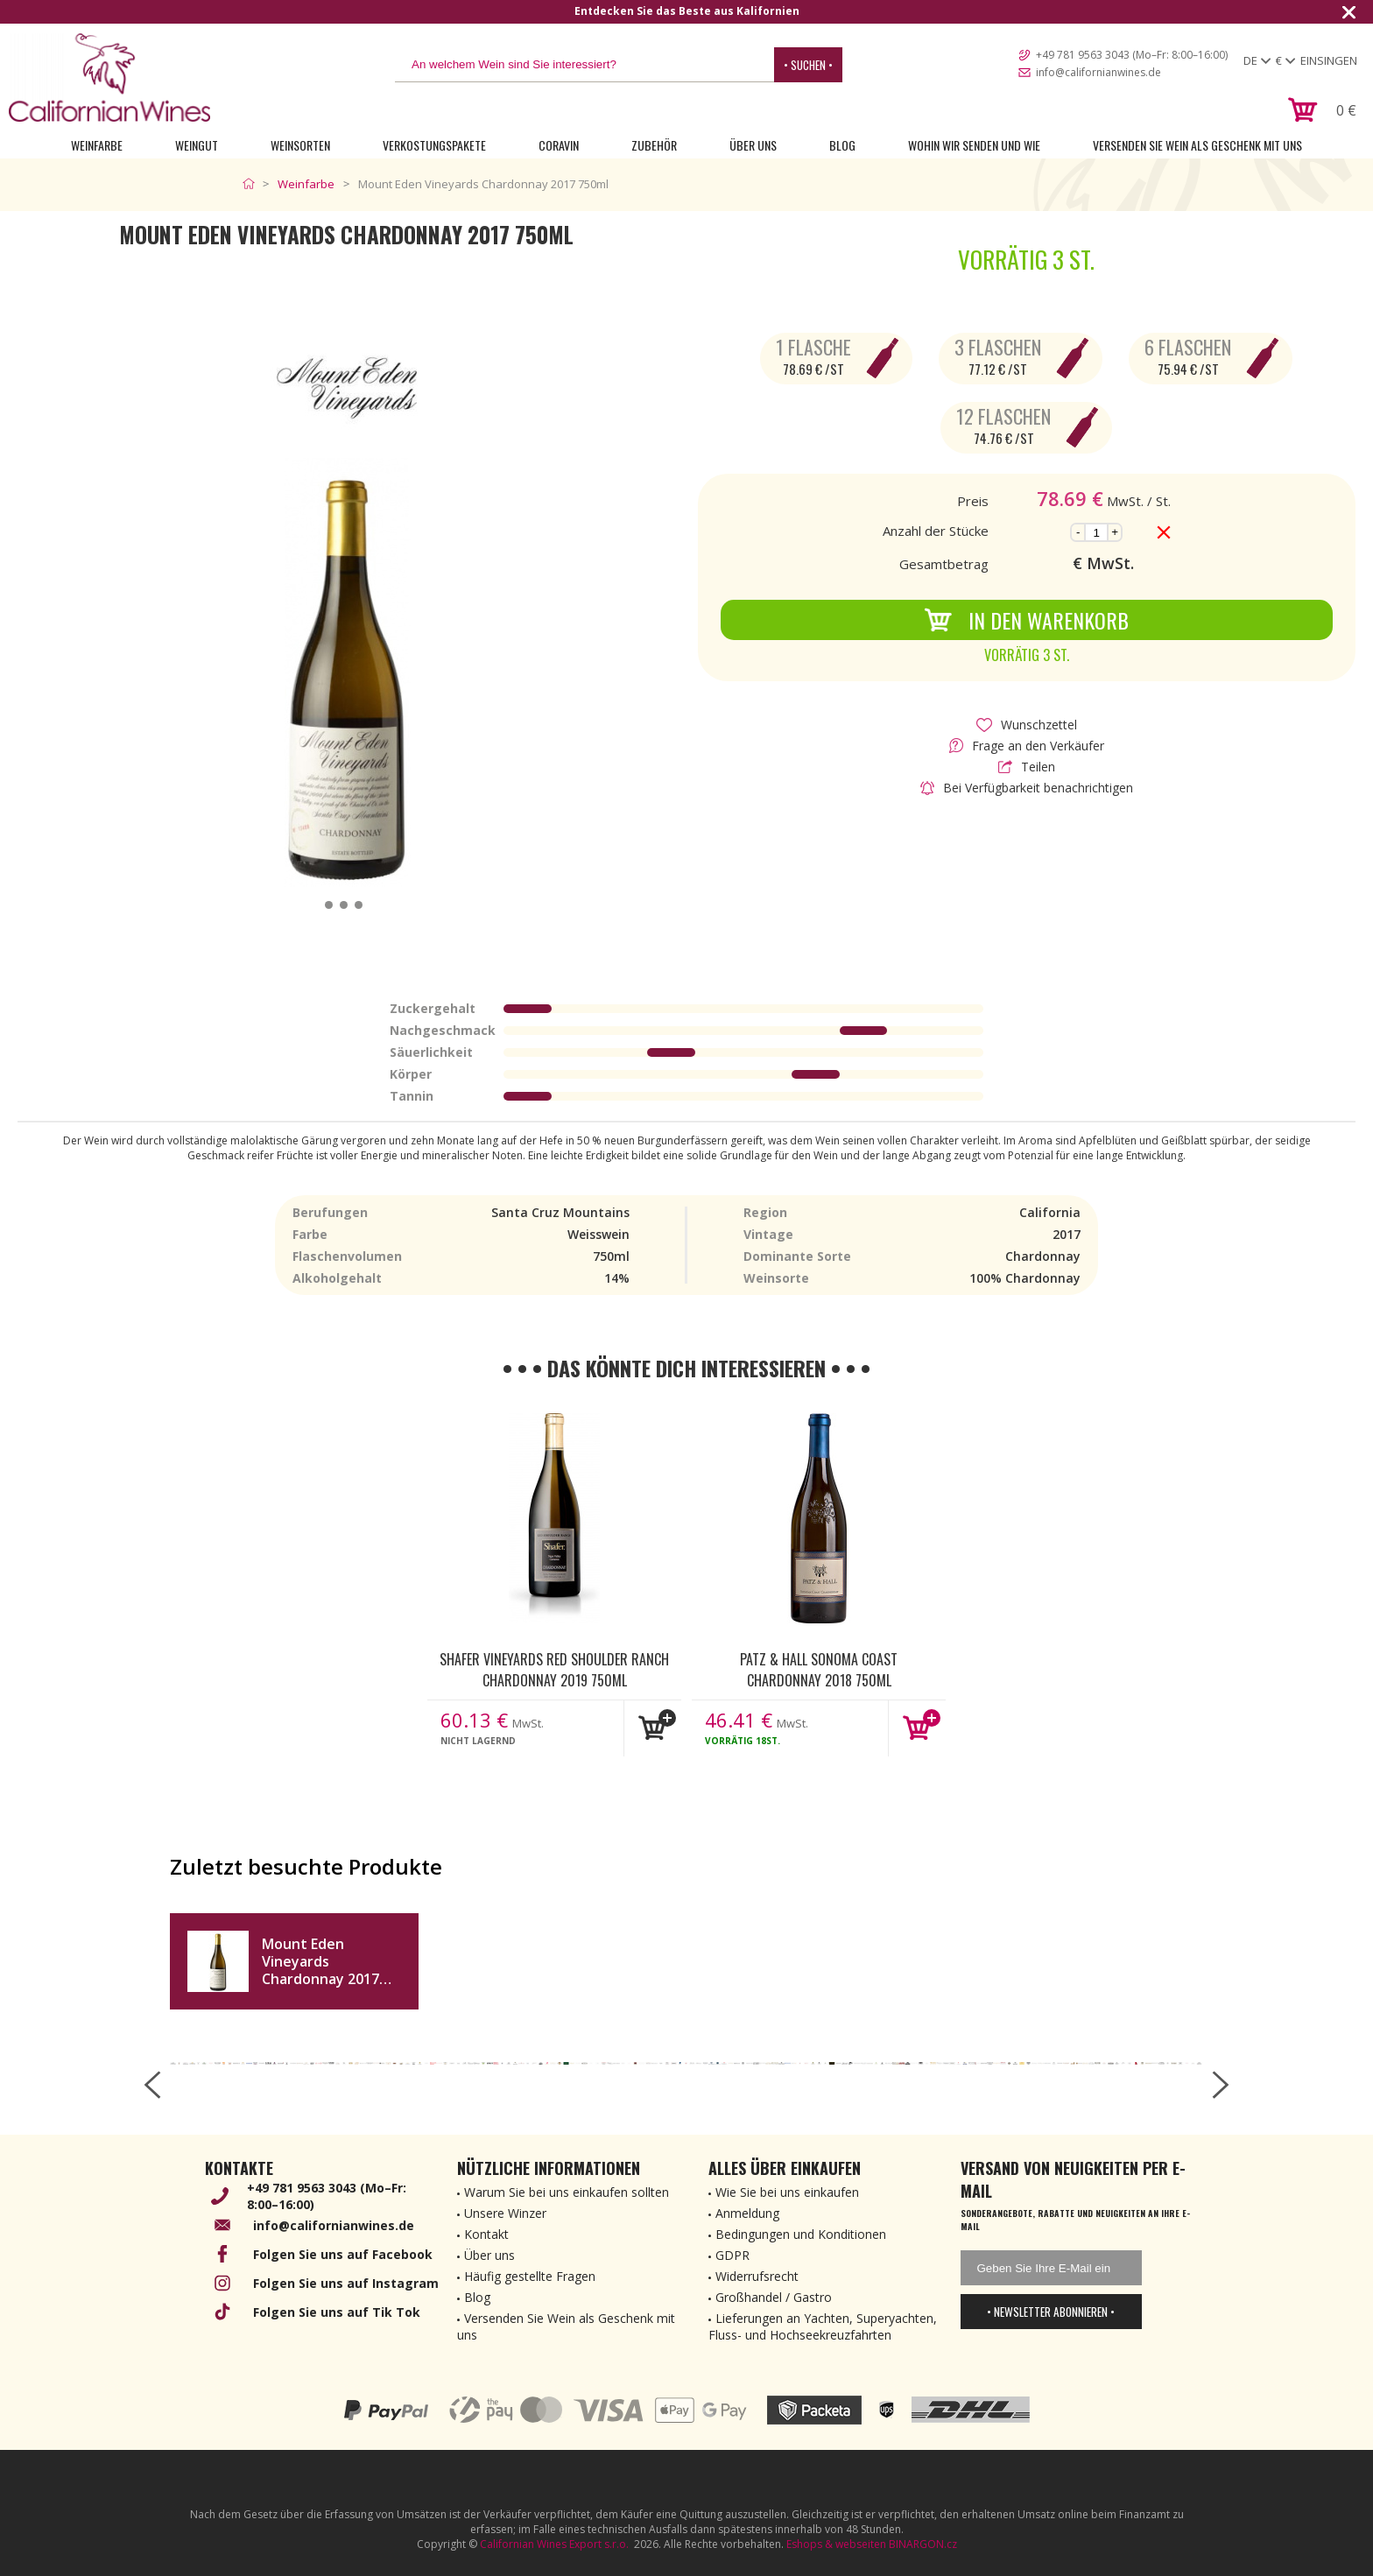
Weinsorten (300, 145)
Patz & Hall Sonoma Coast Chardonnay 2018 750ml (819, 1669)
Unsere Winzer (505, 2213)
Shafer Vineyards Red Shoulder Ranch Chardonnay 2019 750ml (554, 1669)
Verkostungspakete (434, 145)
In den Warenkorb (1026, 620)
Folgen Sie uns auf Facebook (343, 2254)
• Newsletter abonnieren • (1051, 2311)
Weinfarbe (97, 145)
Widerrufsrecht (757, 2276)
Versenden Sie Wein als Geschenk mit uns (1197, 145)
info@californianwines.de (1098, 72)
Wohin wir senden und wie (974, 145)
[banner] (109, 77)
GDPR (732, 2255)
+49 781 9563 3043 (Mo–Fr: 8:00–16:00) (1132, 54)
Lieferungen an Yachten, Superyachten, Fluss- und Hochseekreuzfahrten (822, 2326)
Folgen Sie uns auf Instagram (346, 2283)
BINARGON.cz (923, 2544)
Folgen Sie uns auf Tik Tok (336, 2312)
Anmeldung (747, 2213)
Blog (842, 145)
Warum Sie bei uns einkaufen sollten (566, 2192)
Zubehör (654, 145)
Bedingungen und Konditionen (800, 2234)
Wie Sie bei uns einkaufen (787, 2192)
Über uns (753, 145)
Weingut (196, 145)
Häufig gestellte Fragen (529, 2276)
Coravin (559, 145)
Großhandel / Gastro (773, 2297)
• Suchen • (808, 65)
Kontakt (486, 2234)
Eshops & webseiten (836, 2544)
